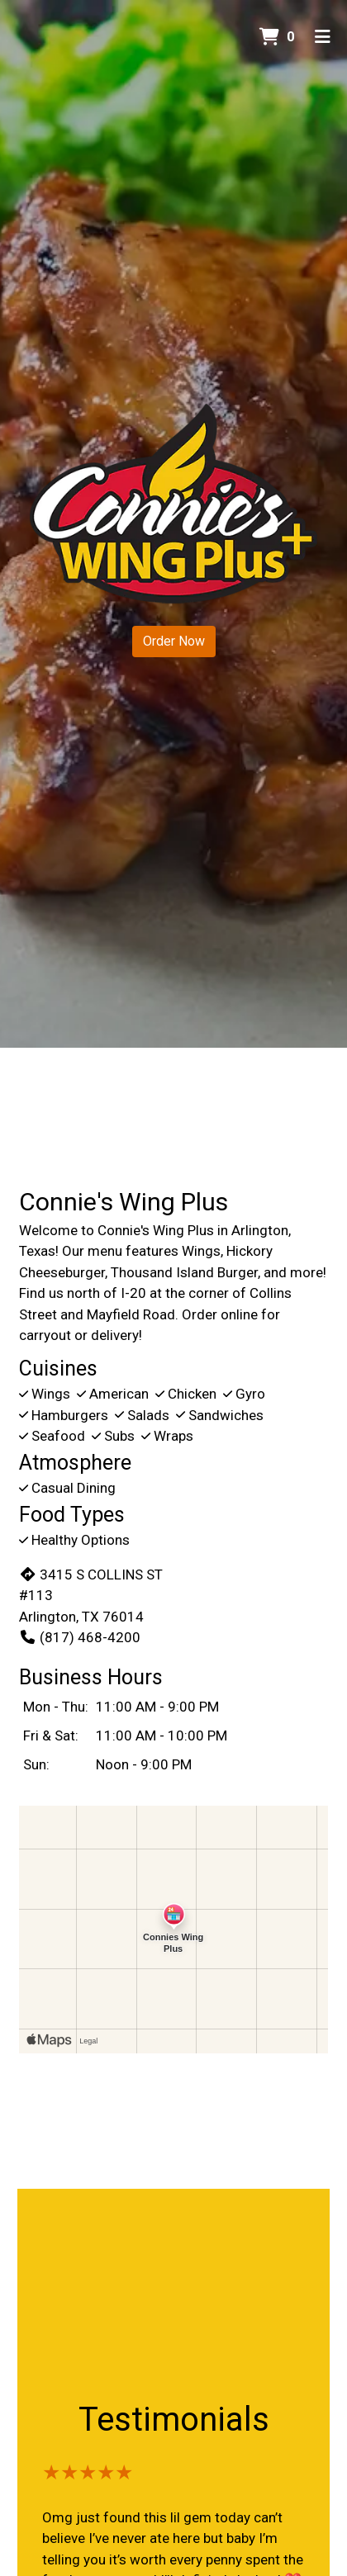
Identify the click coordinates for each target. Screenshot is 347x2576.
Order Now (174, 641)
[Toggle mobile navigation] (322, 37)
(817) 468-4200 (79, 1637)
